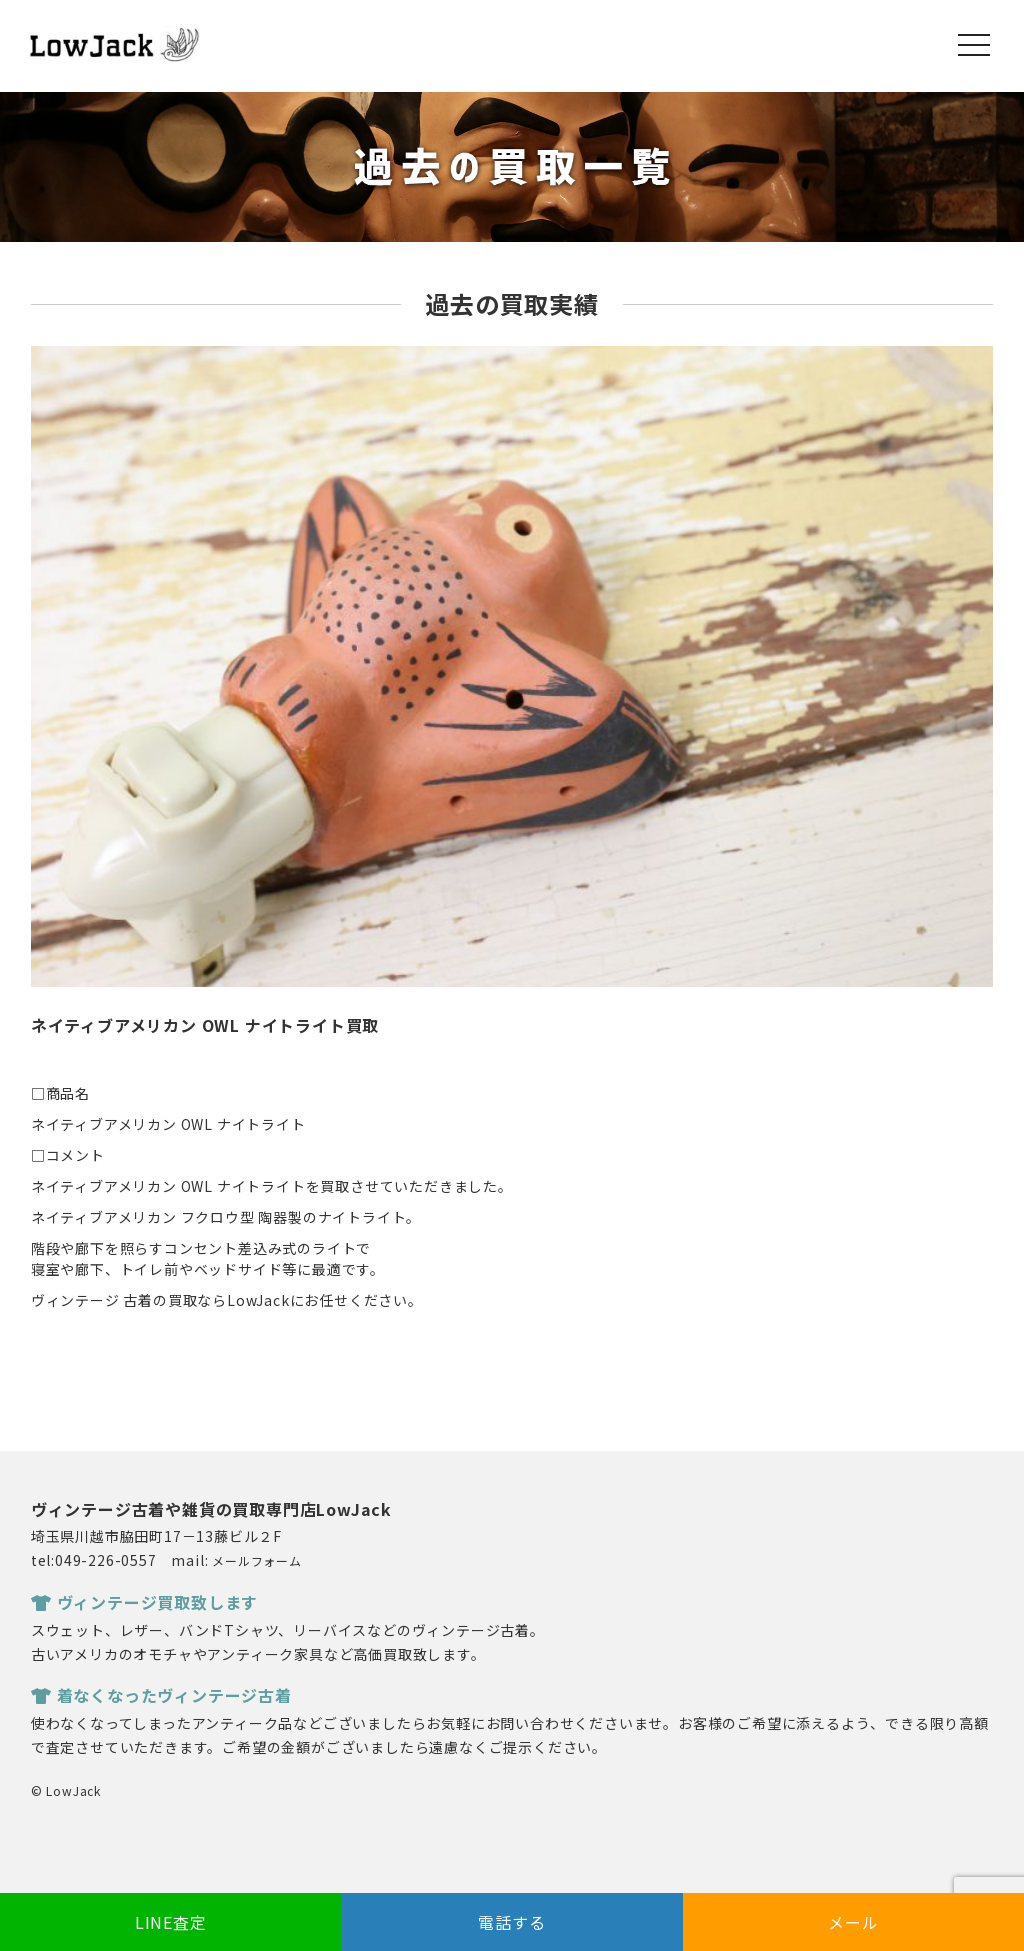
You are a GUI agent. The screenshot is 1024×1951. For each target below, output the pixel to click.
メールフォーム (257, 1560)
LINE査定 (171, 1922)
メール (853, 1922)
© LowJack (66, 1790)
